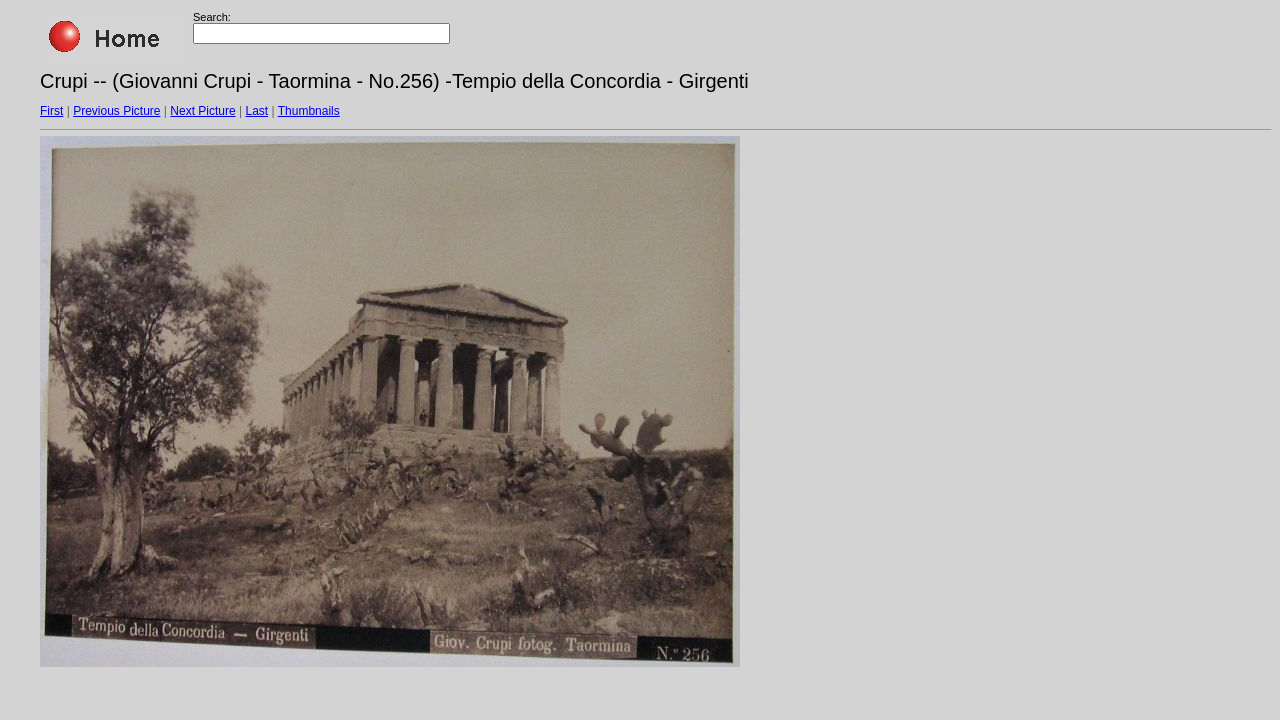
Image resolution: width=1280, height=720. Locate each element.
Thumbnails (309, 111)
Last (256, 111)
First (51, 111)
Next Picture (202, 111)
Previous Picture (116, 111)
